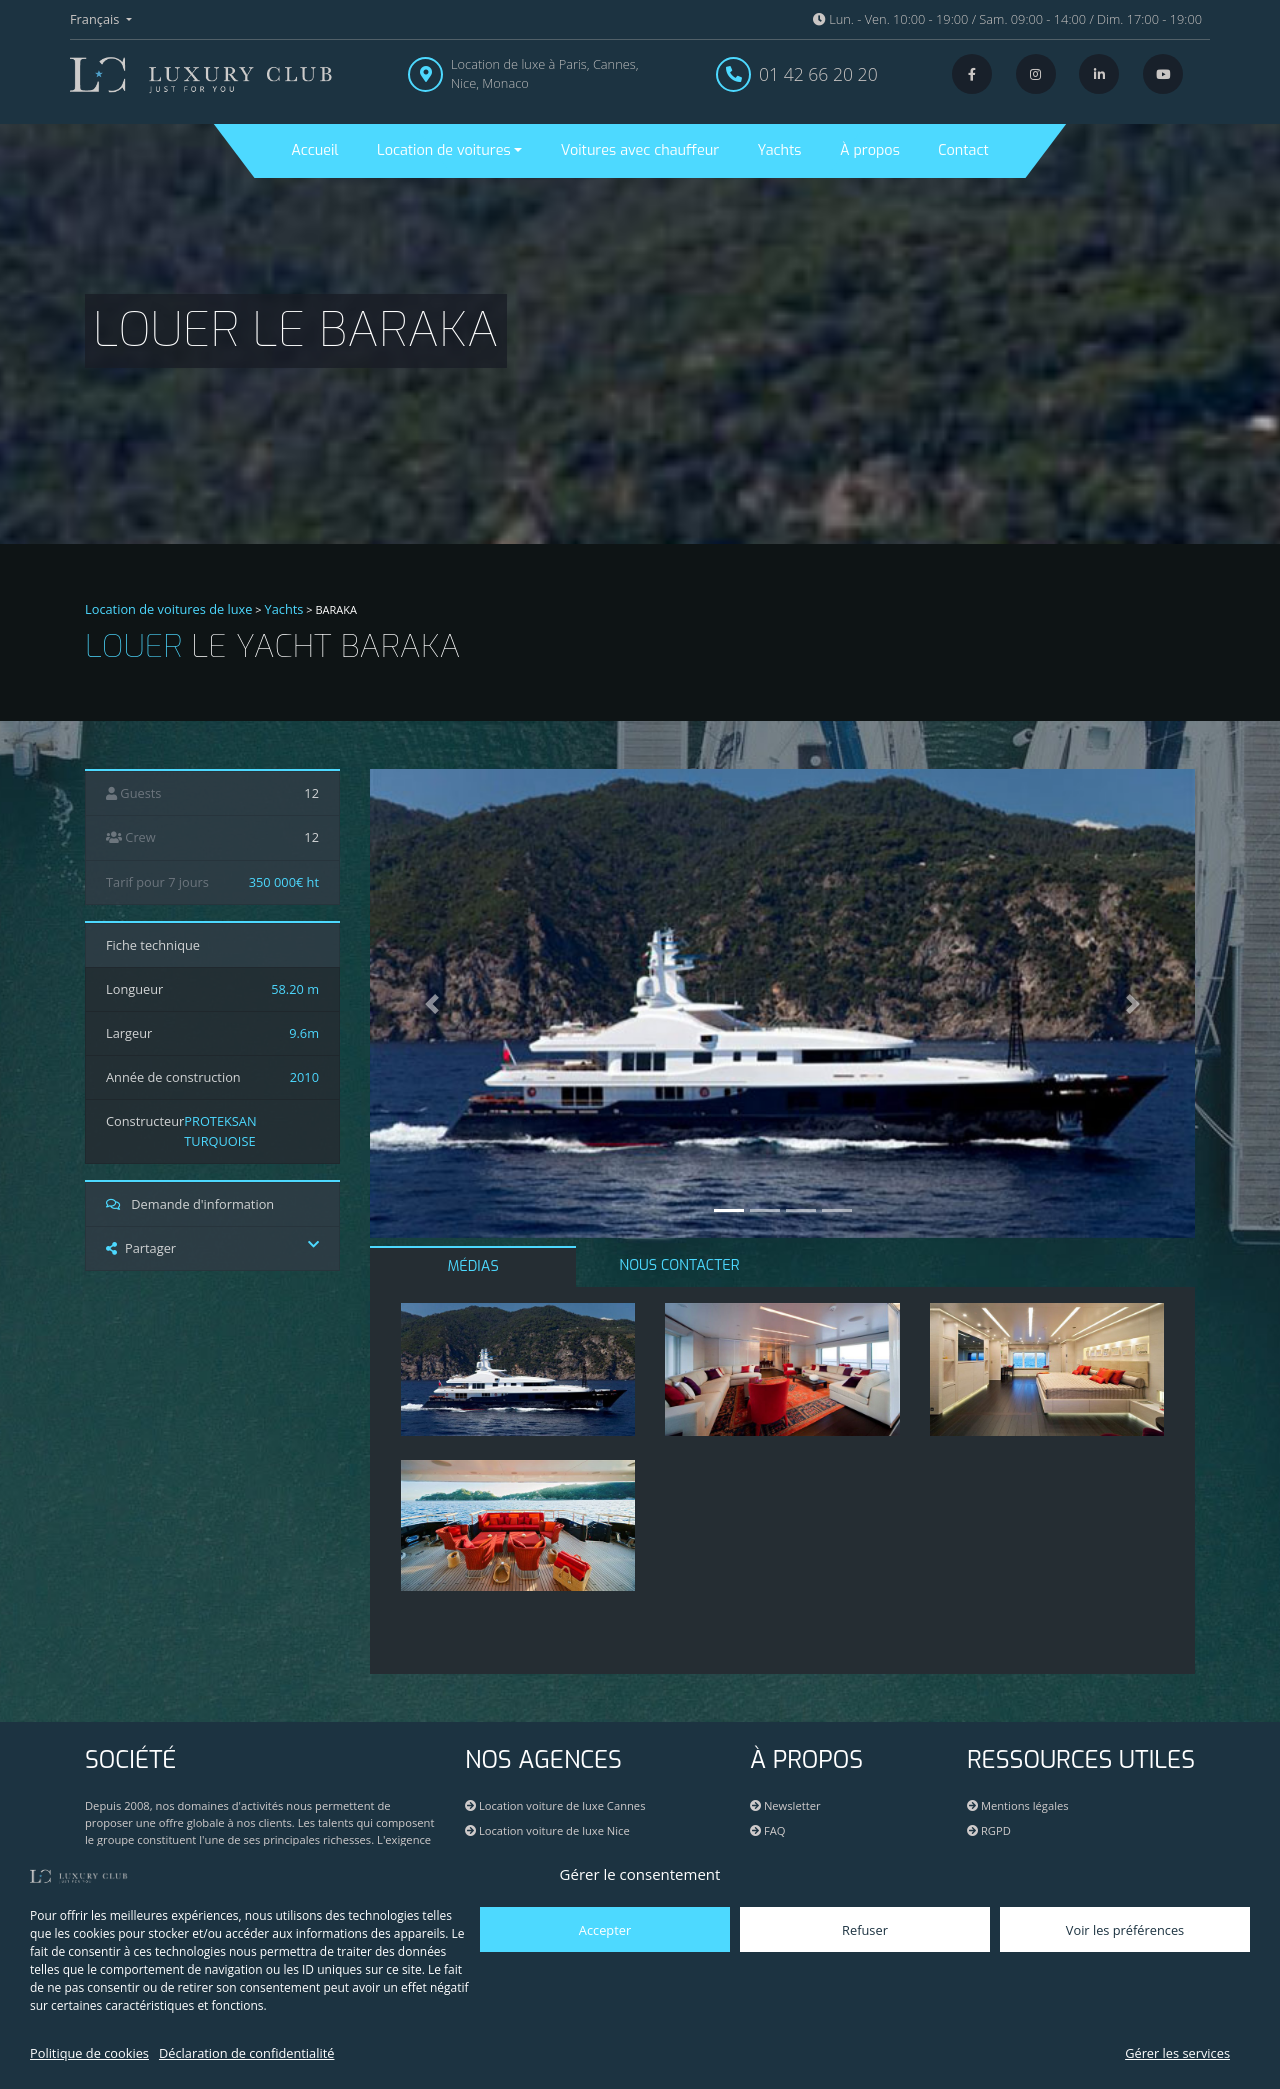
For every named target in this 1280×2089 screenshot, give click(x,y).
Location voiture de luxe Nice (547, 1830)
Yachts (780, 150)
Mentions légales (1018, 1805)
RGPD (989, 1830)
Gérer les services (1177, 2053)
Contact (963, 150)
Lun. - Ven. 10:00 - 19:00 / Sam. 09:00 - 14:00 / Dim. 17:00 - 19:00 (1007, 19)
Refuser (865, 1930)
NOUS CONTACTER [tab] (679, 1265)
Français (96, 19)
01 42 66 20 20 (818, 74)
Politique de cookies (89, 2053)
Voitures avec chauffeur (640, 150)
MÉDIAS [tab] (473, 1266)
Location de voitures (444, 150)
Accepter (605, 1930)
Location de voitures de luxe (169, 609)
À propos (870, 150)
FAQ (767, 1830)
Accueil (314, 150)
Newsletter (785, 1805)
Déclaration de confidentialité (246, 2053)
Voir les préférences (1125, 1930)
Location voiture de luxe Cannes (555, 1805)
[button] (432, 1003)
